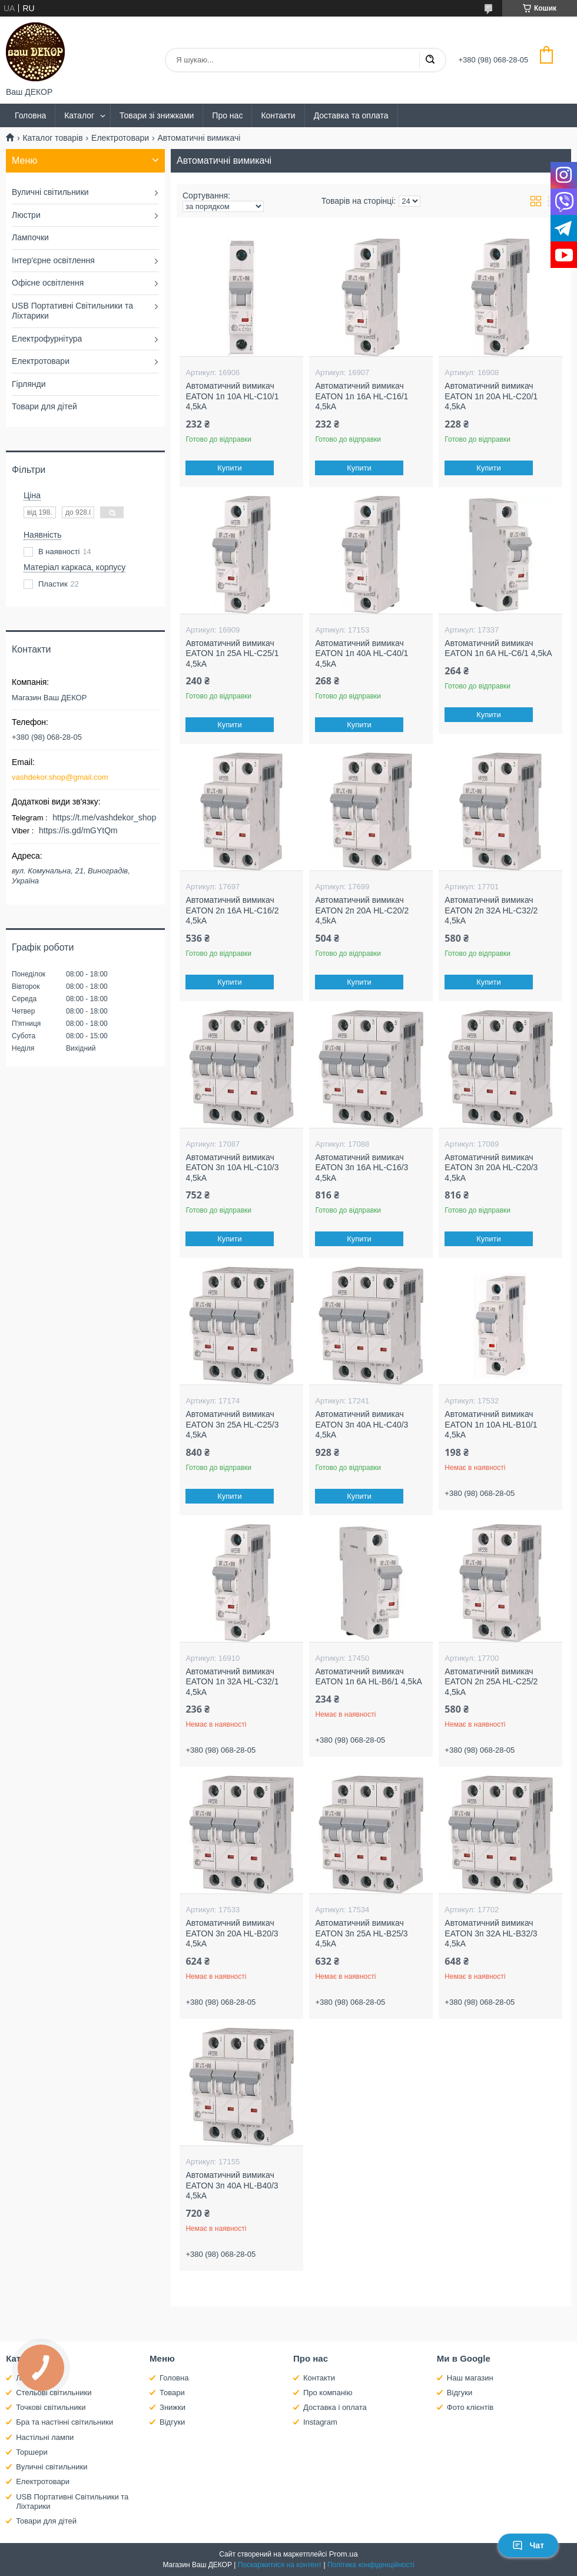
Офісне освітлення (48, 282)
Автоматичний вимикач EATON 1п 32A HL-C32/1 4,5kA (231, 1682)
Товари (172, 2392)
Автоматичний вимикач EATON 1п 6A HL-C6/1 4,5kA (498, 648)
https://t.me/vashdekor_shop (104, 817)
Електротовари (120, 138)
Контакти (278, 115)
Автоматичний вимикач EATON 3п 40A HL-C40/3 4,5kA (361, 1424)
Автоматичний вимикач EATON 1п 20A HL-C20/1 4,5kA (491, 396)
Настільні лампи (45, 2437)
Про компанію (328, 2392)
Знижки (172, 2407)
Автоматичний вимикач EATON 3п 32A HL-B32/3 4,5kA (491, 1933)
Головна (30, 115)
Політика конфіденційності (370, 2565)
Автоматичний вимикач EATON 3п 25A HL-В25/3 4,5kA (361, 1933)
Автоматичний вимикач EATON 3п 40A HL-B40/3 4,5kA (231, 2185)
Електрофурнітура (47, 338)
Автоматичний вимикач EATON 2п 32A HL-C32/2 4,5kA (491, 910)
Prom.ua (343, 2553)
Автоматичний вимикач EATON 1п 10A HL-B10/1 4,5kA (491, 1424)
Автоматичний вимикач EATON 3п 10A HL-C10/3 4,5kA (231, 1168)
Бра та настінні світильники (64, 2422)
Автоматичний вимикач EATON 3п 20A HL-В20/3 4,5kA (231, 1933)
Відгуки (172, 2422)
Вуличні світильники (50, 192)
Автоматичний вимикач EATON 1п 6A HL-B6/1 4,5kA (368, 1677)
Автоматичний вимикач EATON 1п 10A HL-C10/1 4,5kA (231, 396)
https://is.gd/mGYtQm (78, 830)
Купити (230, 467)
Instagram (320, 2422)
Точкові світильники (50, 2407)
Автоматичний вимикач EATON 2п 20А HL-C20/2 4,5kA (362, 910)
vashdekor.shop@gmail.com (60, 777)
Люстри (26, 215)
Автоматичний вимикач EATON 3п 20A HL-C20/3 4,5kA (491, 1168)
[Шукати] (429, 60)
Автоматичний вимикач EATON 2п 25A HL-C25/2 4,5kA (491, 1682)
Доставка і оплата (335, 2407)
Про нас (227, 115)
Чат (528, 2545)
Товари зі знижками (157, 115)
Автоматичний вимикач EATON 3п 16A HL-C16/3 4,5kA (361, 1168)
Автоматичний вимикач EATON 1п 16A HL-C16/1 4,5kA (361, 396)
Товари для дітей (44, 406)
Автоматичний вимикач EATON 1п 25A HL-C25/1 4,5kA (231, 653)
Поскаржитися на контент (279, 2565)
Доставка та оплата (351, 115)
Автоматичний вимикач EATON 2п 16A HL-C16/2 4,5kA (231, 910)
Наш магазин (470, 2377)
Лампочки (30, 237)
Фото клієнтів (470, 2407)
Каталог (79, 115)
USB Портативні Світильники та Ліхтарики (72, 311)
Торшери (32, 2452)
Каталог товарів (52, 138)
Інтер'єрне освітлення (53, 260)
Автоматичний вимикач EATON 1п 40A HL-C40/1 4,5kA (361, 653)
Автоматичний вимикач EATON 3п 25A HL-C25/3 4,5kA (231, 1424)
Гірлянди (28, 384)
